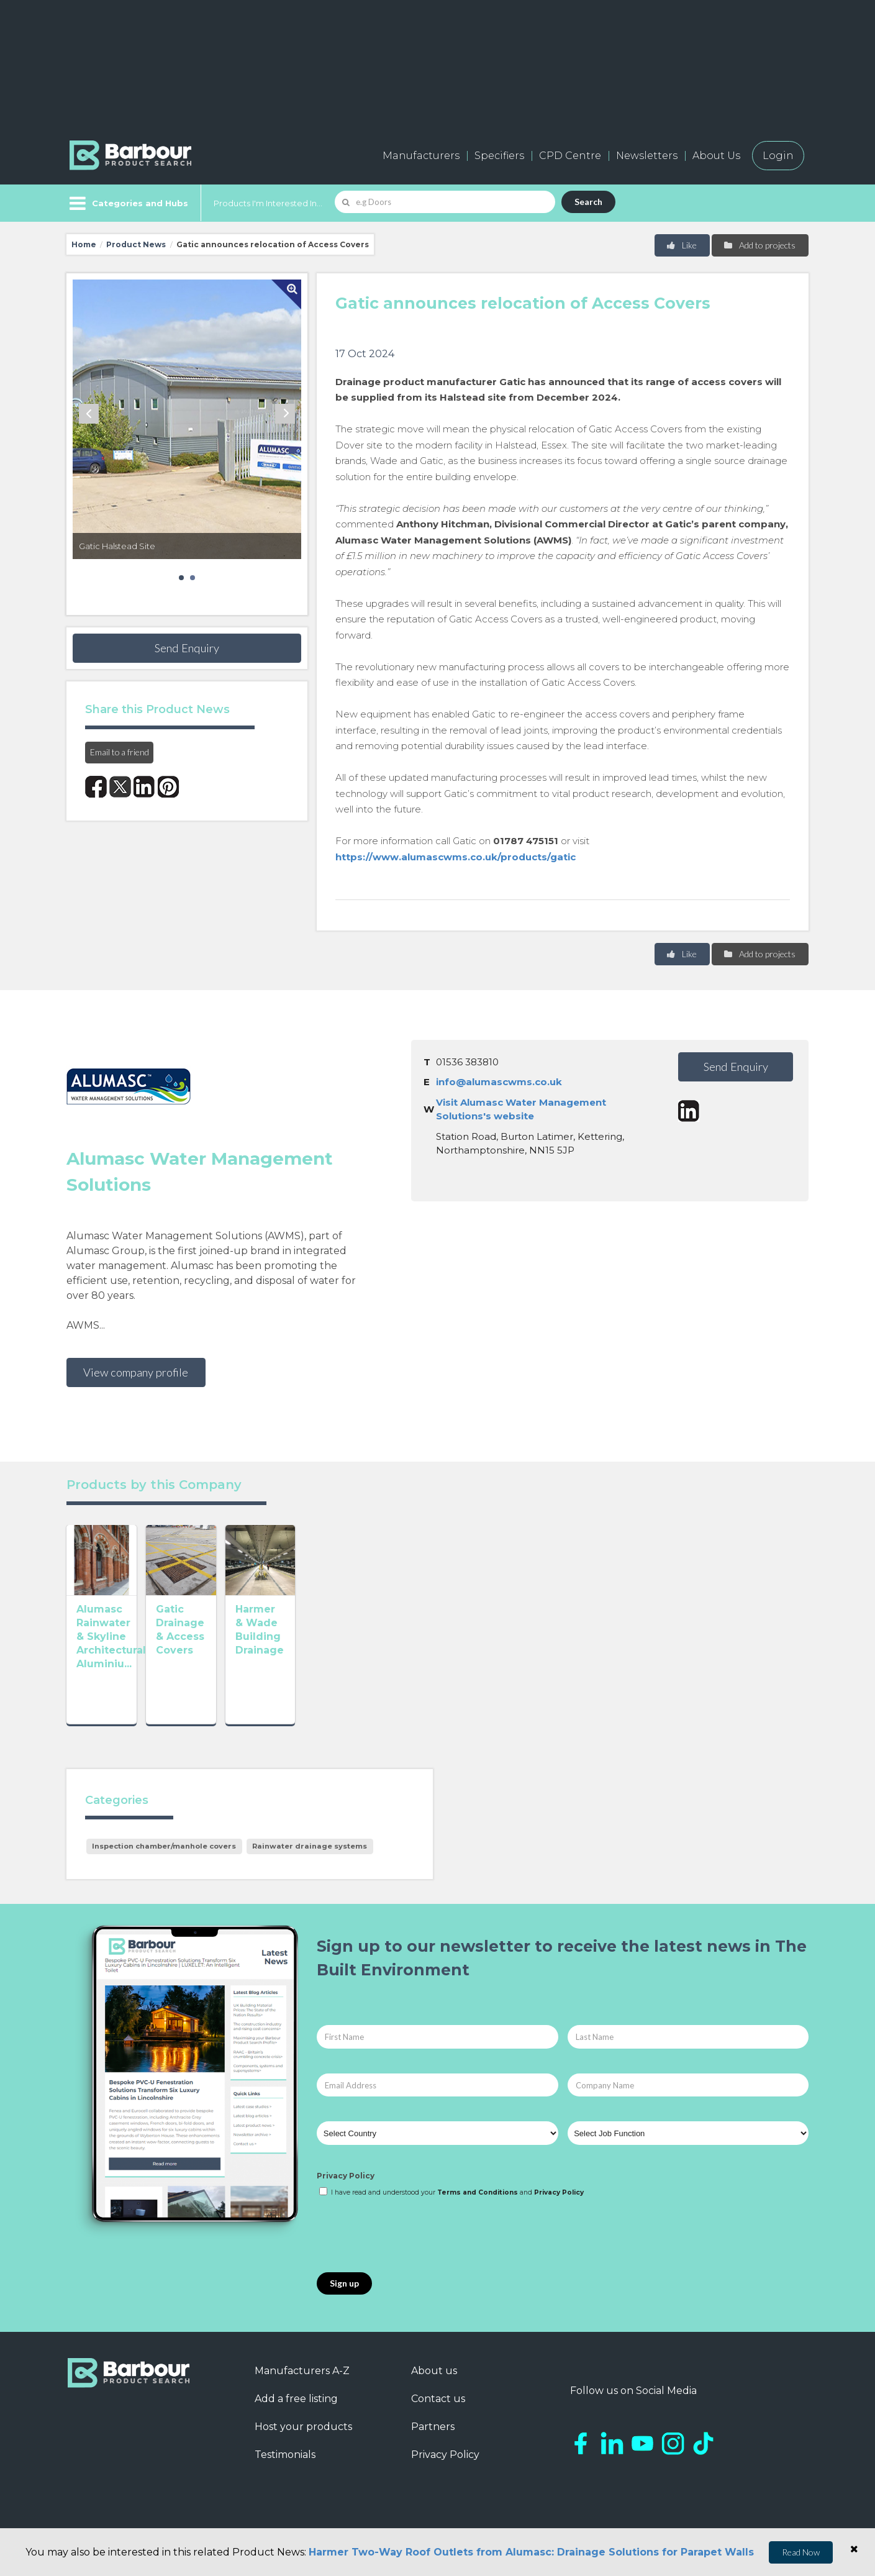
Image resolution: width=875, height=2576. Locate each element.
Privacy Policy (345, 2190)
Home (83, 244)
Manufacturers (421, 156)
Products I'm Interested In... (268, 203)
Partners (433, 2441)
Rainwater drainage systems (309, 1860)
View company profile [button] (135, 1372)
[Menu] (127, 203)
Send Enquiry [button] (187, 648)
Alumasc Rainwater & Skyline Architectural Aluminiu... (133, 1694)
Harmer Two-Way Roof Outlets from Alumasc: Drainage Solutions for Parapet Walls (531, 2552)
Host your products (303, 2441)
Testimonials (285, 2469)
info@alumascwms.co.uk (499, 1082)
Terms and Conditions (477, 2207)
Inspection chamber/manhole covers (164, 1860)
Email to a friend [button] (119, 752)
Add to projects (759, 245)
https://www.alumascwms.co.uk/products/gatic (455, 857)
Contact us (438, 2413)
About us (434, 2385)
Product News (136, 244)
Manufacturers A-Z (302, 2385)
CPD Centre (570, 156)
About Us (716, 156)
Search (588, 201)
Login (778, 156)
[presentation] (411, 2250)
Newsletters (647, 156)
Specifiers (499, 156)
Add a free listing (296, 2413)
